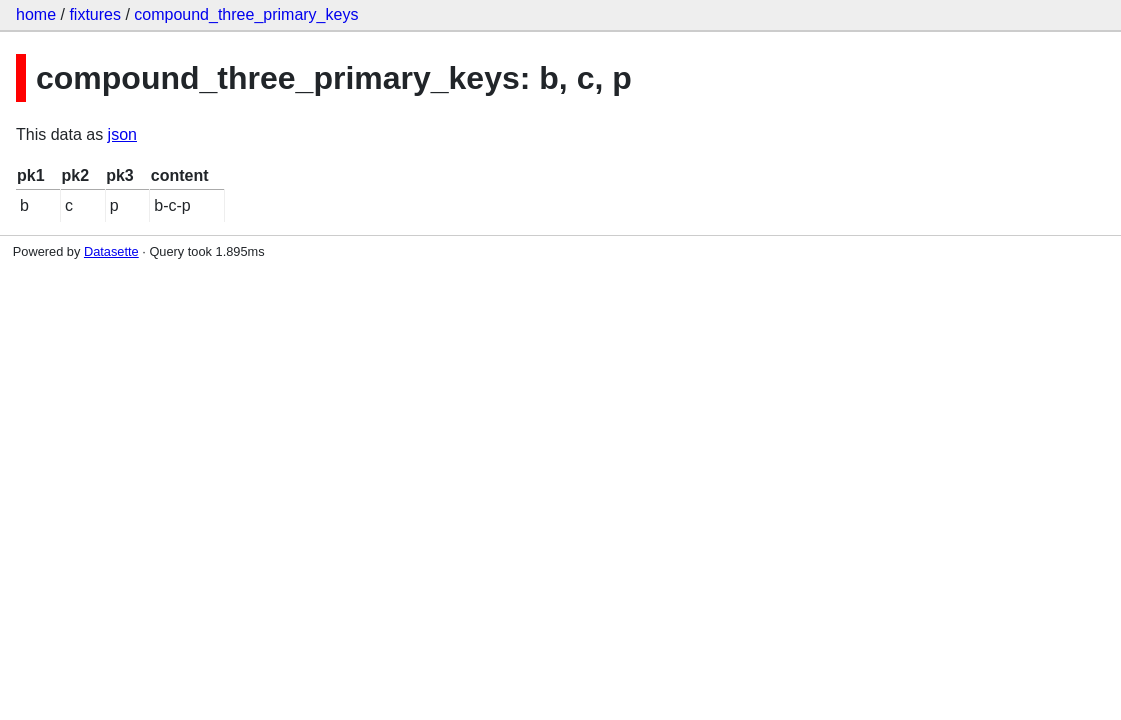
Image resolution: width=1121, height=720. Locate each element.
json (122, 134)
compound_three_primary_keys (246, 14)
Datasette (111, 251)
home (36, 14)
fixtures (95, 14)
